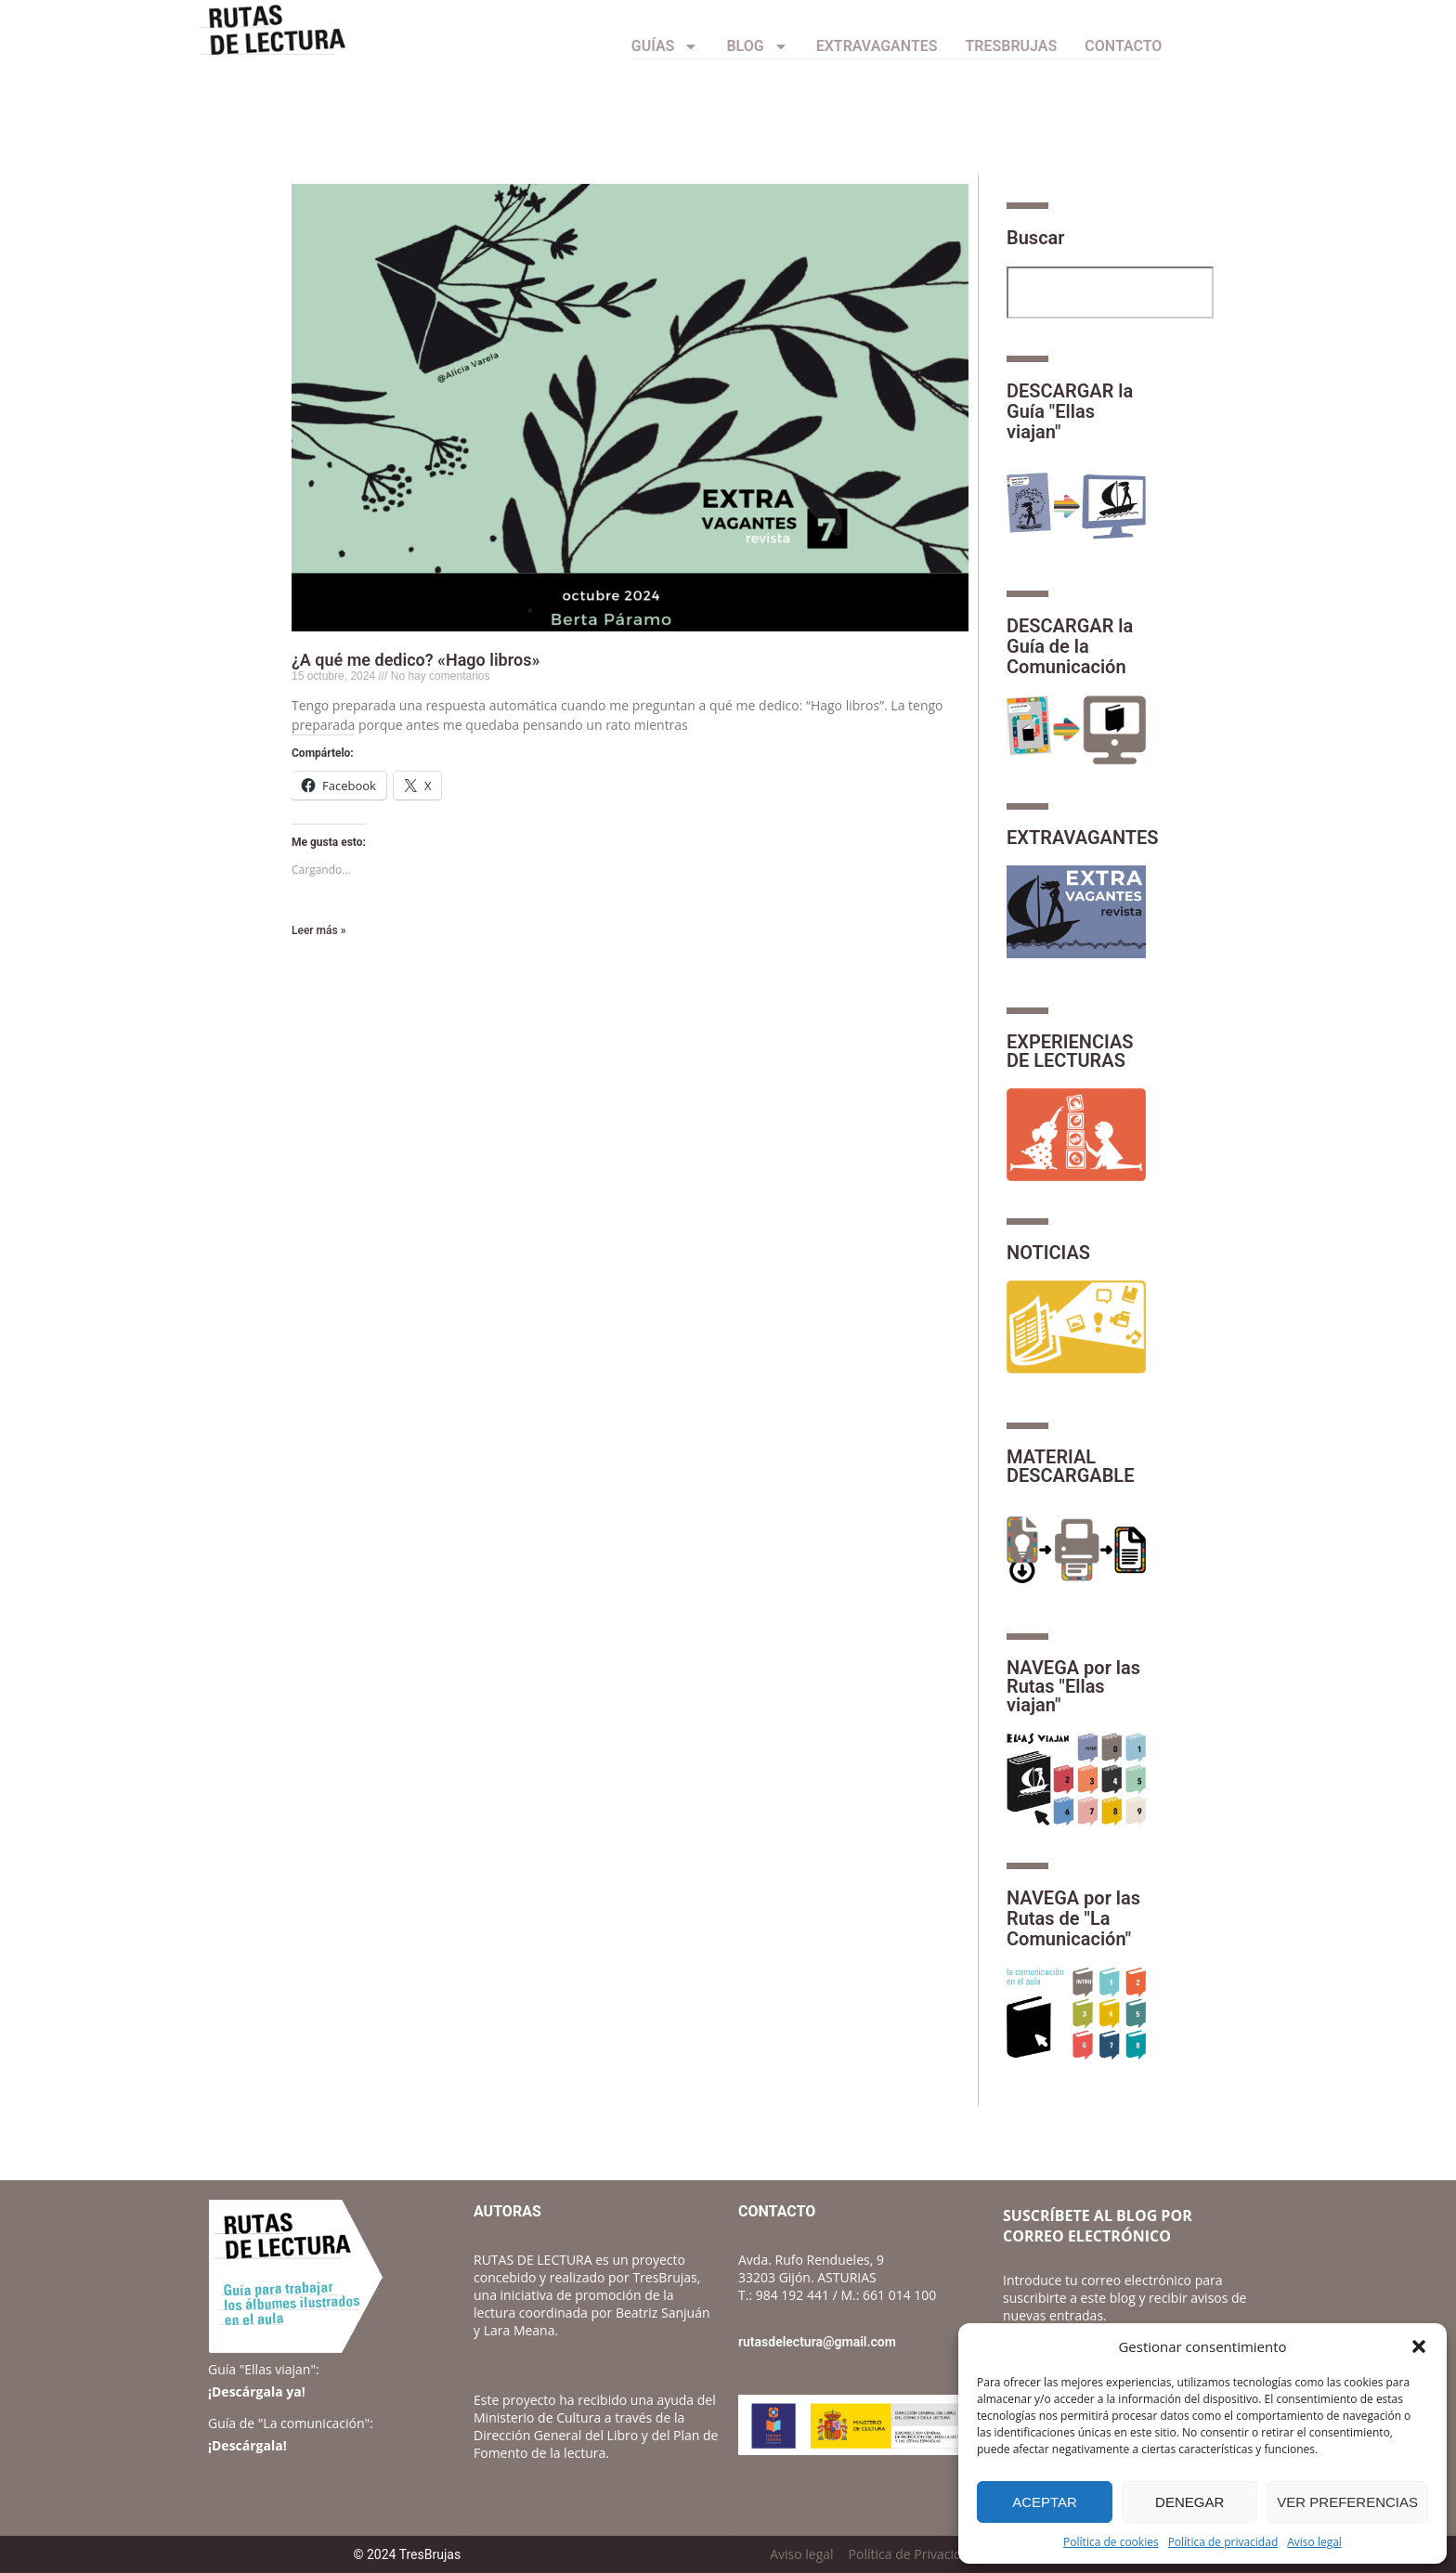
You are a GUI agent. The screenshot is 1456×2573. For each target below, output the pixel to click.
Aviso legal (1314, 2542)
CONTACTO (1123, 46)
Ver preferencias (1347, 2502)
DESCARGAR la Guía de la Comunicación (1070, 646)
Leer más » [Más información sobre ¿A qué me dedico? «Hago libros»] (318, 930)
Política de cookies (1111, 2542)
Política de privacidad (1223, 2542)
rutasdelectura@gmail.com (817, 2341)
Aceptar (1044, 2502)
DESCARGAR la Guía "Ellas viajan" (1070, 411)
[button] (1419, 2346)
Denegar (1189, 2502)
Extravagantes (877, 46)
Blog (756, 46)
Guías (665, 46)
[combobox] (1110, 292)
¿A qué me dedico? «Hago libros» (416, 659)
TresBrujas (1012, 46)
